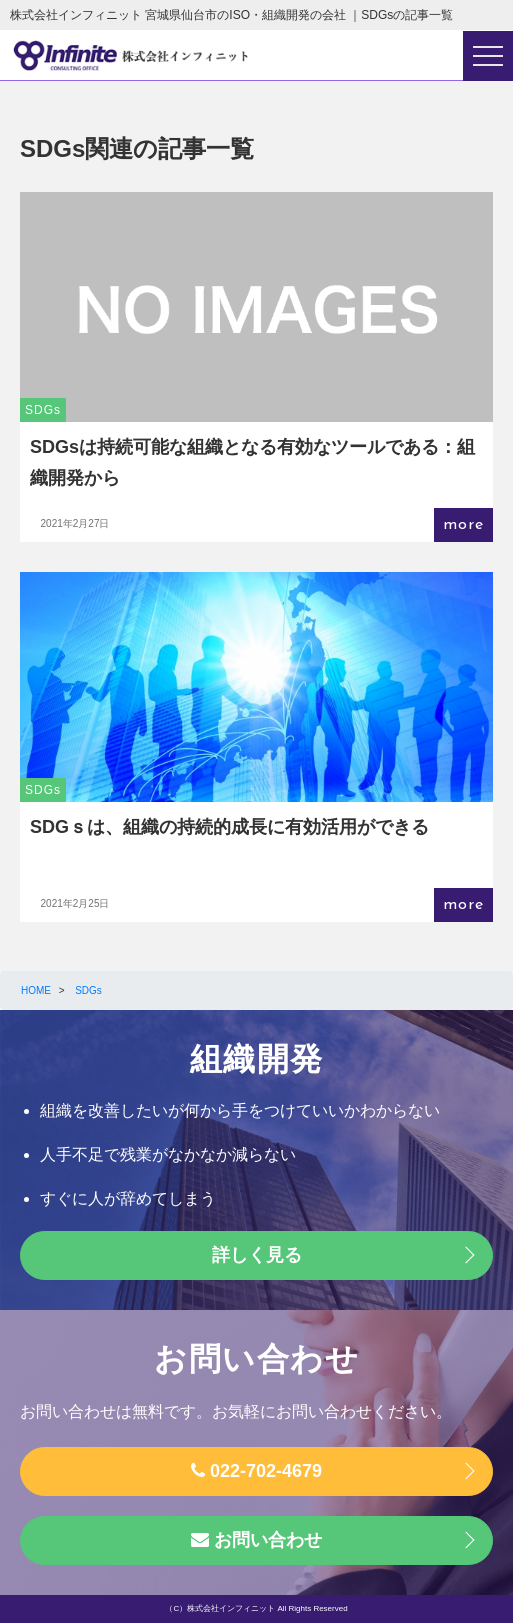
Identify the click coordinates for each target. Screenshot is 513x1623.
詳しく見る (257, 1255)
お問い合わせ (256, 1540)
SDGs (43, 410)
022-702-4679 (256, 1471)
